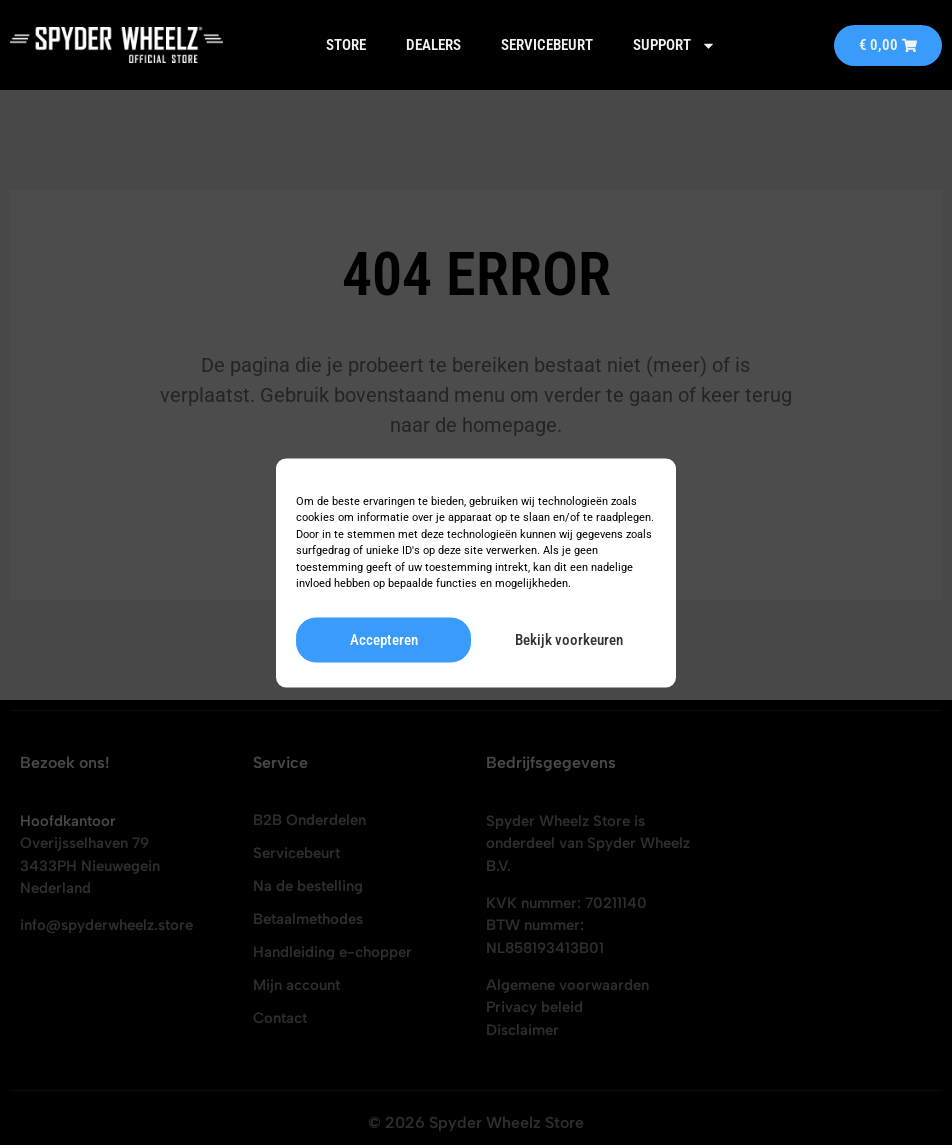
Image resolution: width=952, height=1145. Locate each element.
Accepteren (384, 640)
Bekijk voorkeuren (569, 640)
